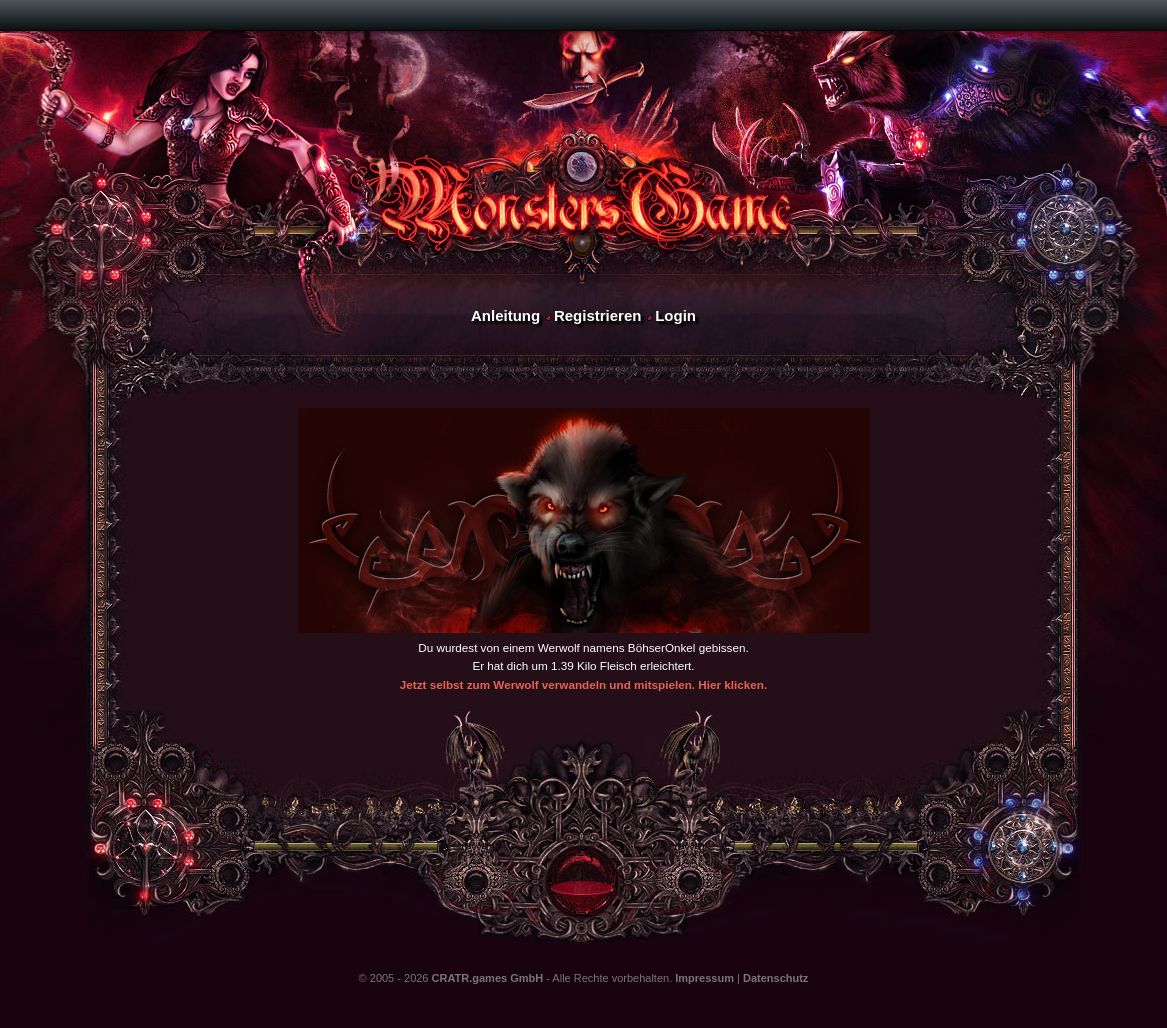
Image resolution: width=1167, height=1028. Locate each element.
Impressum (704, 978)
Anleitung (505, 315)
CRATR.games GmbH (488, 978)
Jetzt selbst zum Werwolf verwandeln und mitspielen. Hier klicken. (583, 684)
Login (675, 315)
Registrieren (598, 315)
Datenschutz (775, 978)
